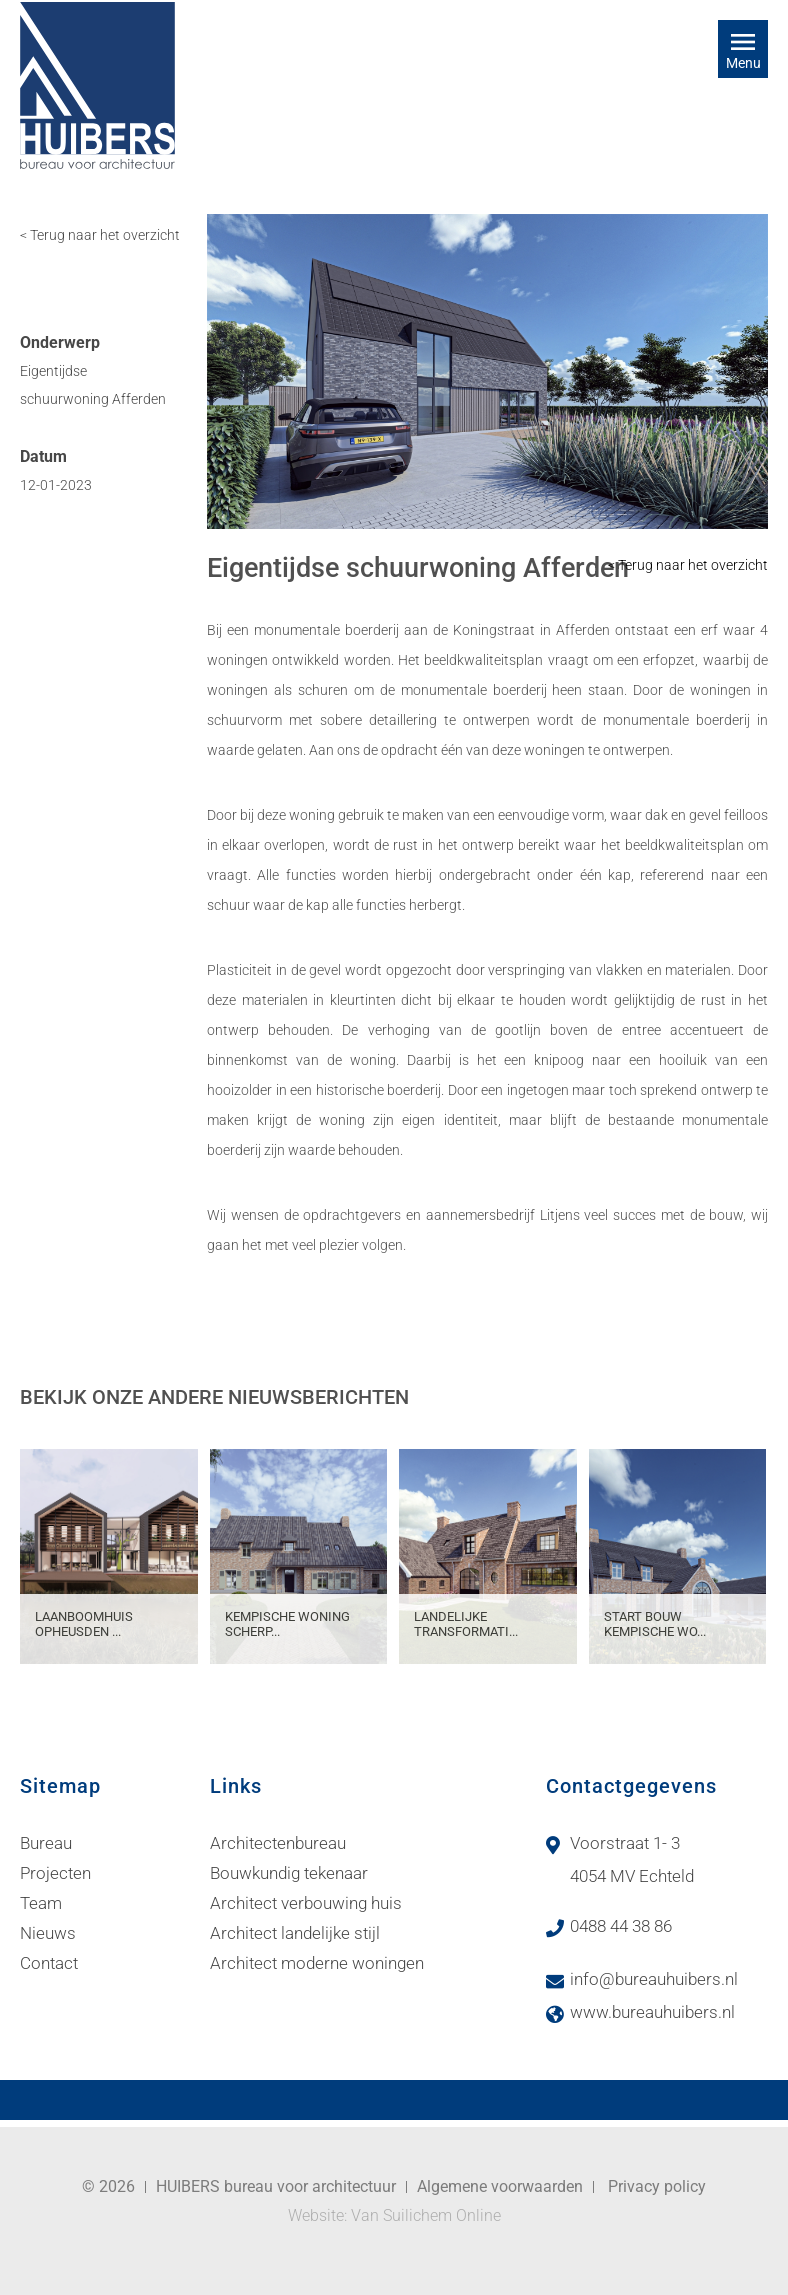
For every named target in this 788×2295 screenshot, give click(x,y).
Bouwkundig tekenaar (289, 1873)
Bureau (46, 1843)
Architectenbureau (278, 1843)
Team (41, 1903)
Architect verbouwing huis (306, 1903)
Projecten (55, 1873)
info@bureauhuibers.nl (654, 1979)
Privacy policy (657, 2186)
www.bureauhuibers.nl (652, 2012)
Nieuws (48, 1933)
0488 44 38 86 (621, 1926)
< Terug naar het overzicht (100, 235)
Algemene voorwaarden (500, 2186)
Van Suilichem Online (426, 2215)
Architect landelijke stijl (295, 1933)
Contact (49, 1963)
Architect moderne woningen (317, 1963)
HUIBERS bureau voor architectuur (276, 2186)
